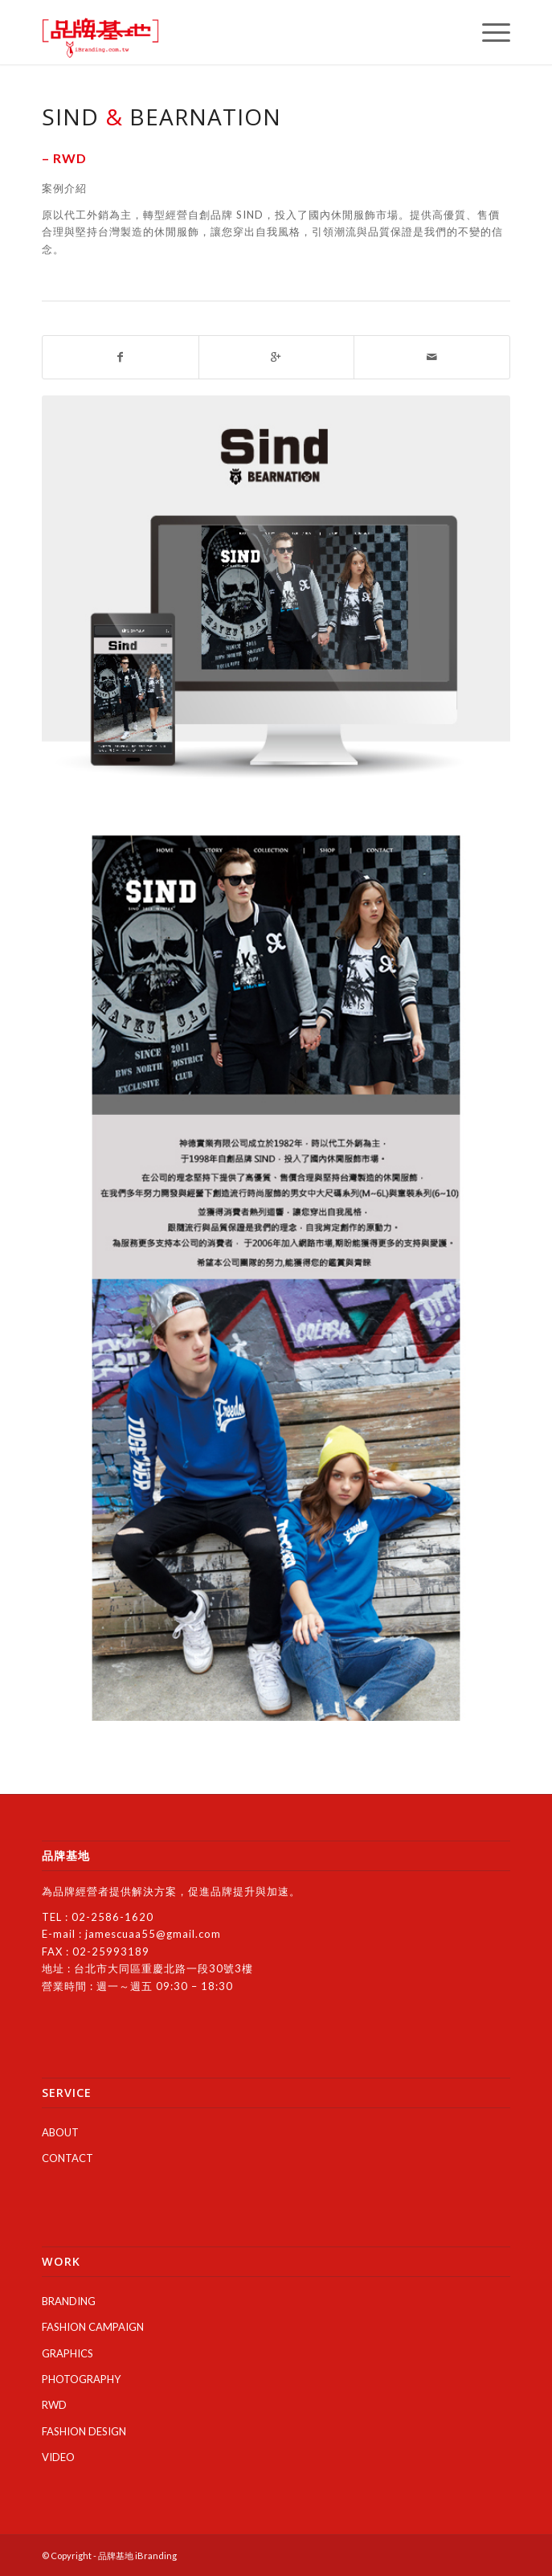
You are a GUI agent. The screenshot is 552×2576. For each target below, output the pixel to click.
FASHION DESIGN (84, 2431)
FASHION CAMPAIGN (93, 2326)
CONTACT (67, 2158)
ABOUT (60, 2132)
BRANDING (69, 2301)
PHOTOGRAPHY (81, 2379)
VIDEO (58, 2457)
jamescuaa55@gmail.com (153, 1933)
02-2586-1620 (112, 1916)
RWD (54, 2404)
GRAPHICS (67, 2353)
